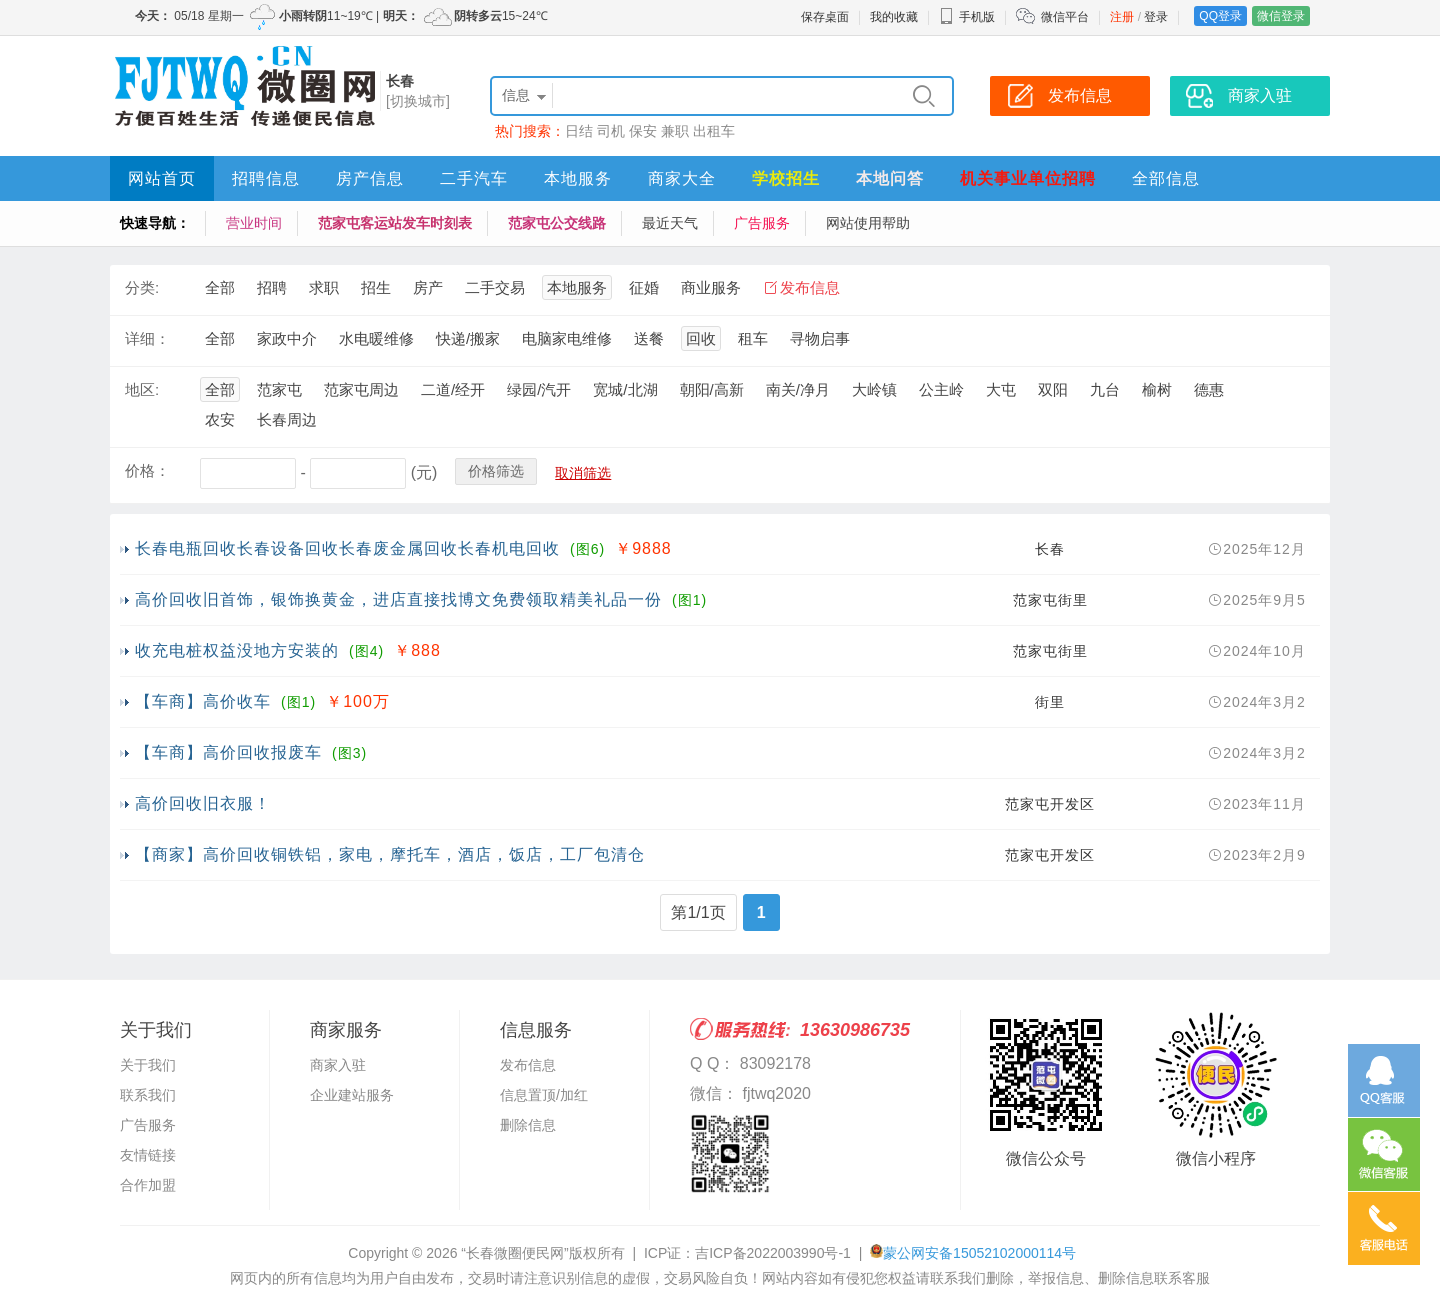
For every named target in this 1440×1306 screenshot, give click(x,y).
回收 (701, 338)
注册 (1122, 17)
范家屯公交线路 (557, 223)
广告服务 (762, 223)
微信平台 (1065, 17)
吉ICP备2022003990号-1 (773, 1253)
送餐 (649, 338)
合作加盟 (148, 1185)
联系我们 (148, 1095)
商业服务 (711, 287)
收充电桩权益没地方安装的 (237, 650)
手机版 (967, 17)
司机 (611, 131)
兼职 (675, 131)
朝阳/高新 (712, 389)
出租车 (714, 131)
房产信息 (370, 178)
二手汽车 (474, 178)
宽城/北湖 (625, 389)
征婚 (644, 287)
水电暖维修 (376, 338)
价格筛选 (496, 471)
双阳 (1053, 389)
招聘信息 (266, 178)
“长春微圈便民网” (514, 1253)
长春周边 (287, 419)
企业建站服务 (352, 1095)
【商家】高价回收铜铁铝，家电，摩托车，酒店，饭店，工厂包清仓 (390, 854)
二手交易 (495, 287)
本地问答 (890, 178)
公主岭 (941, 389)
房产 (428, 287)
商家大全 (682, 178)
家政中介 (287, 338)
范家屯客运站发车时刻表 (395, 223)
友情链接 (148, 1155)
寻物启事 (820, 338)
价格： (147, 470)
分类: (142, 287)
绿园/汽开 (539, 389)
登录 (1156, 17)
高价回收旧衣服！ (203, 803)
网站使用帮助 (868, 223)
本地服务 (578, 178)
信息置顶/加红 (544, 1095)
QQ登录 (1220, 16)
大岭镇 (874, 389)
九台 (1105, 389)
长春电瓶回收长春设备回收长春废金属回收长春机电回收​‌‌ (347, 548)
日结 (579, 131)
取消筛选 (583, 473)
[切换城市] (418, 101)
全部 (220, 287)
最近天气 (670, 223)
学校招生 (786, 178)
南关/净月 (798, 389)
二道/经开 (453, 389)
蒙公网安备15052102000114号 (979, 1253)
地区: (142, 389)
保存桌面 (825, 17)
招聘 (272, 287)
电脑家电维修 (567, 338)
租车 (753, 338)
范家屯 (279, 389)
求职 (324, 287)
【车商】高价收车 (203, 701)
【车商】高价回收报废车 (228, 752)
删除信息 (528, 1125)
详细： (147, 338)
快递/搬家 (468, 338)
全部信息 (1166, 178)
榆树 (1157, 389)
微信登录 (1281, 16)
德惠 (1209, 389)
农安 (220, 419)
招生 (376, 287)
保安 (643, 131)
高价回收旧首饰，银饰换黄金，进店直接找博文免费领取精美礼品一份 (398, 599)
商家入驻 (338, 1065)
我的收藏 (894, 17)
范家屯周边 (361, 389)
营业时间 (254, 223)
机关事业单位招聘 (1028, 178)
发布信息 (810, 287)
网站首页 (162, 178)
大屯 (1001, 389)
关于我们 (148, 1065)
